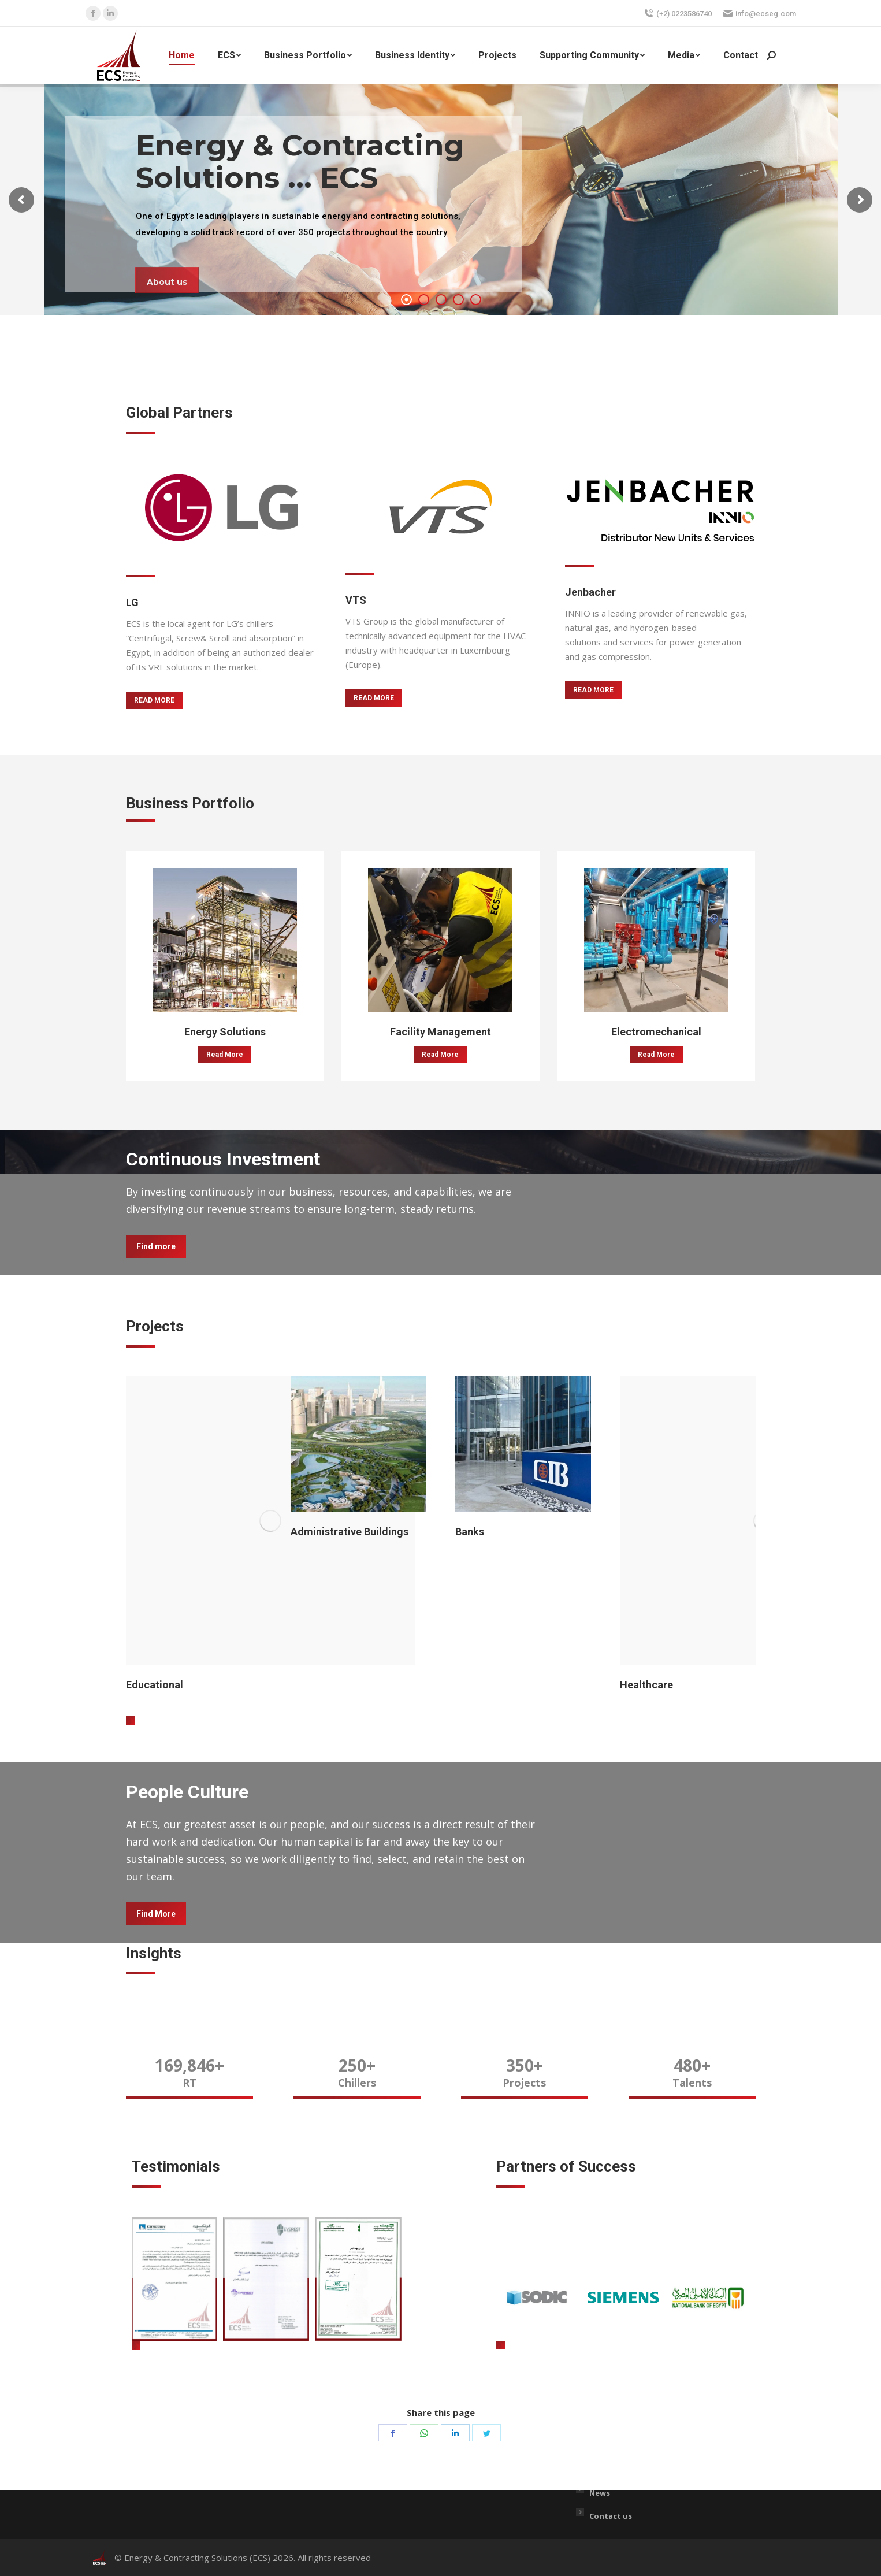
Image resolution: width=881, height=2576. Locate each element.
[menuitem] (182, 55)
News (599, 2493)
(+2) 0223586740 (678, 13)
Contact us (610, 2516)
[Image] (221, 507)
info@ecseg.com (759, 13)
